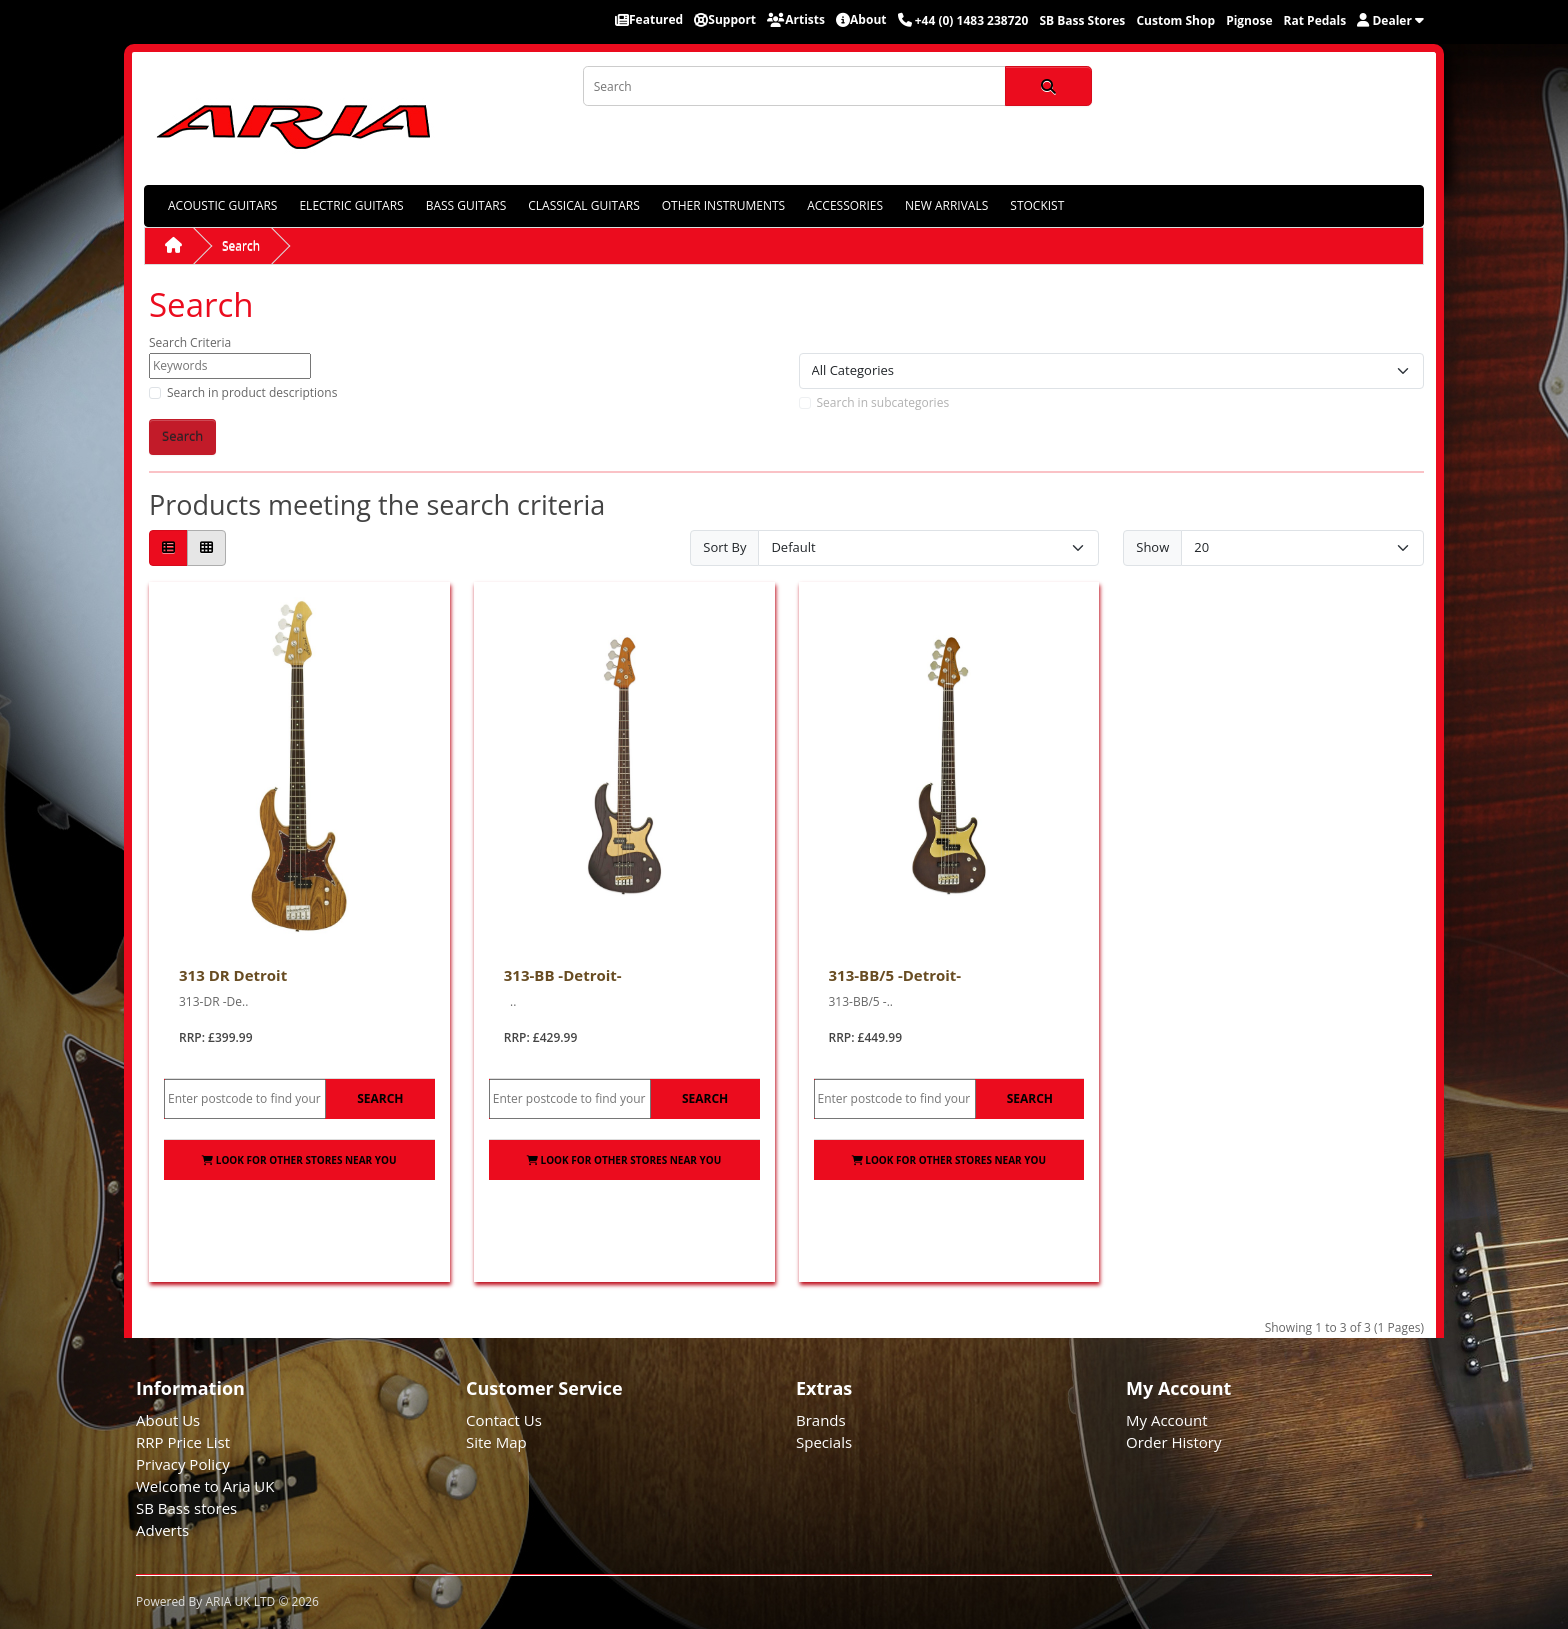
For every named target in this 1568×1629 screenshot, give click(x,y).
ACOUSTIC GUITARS (222, 205)
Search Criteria (190, 342)
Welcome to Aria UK (205, 1486)
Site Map (496, 1442)
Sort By (724, 547)
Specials (824, 1442)
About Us (168, 1420)
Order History (1173, 1442)
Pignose (1249, 20)
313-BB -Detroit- (563, 975)
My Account (1167, 1420)
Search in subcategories (883, 402)
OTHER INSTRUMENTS (723, 205)
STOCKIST (1037, 205)
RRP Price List (183, 1442)
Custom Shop (1175, 20)
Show (1152, 547)
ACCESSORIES (845, 205)
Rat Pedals (1315, 20)
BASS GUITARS (466, 205)
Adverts (162, 1530)
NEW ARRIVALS (946, 205)
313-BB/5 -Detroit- (895, 975)
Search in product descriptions (252, 392)
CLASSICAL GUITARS (583, 205)
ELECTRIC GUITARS (351, 205)
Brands (821, 1420)
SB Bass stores (186, 1508)
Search (241, 245)
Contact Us (504, 1420)
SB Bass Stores (1082, 20)
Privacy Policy (183, 1464)
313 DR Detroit (233, 975)
